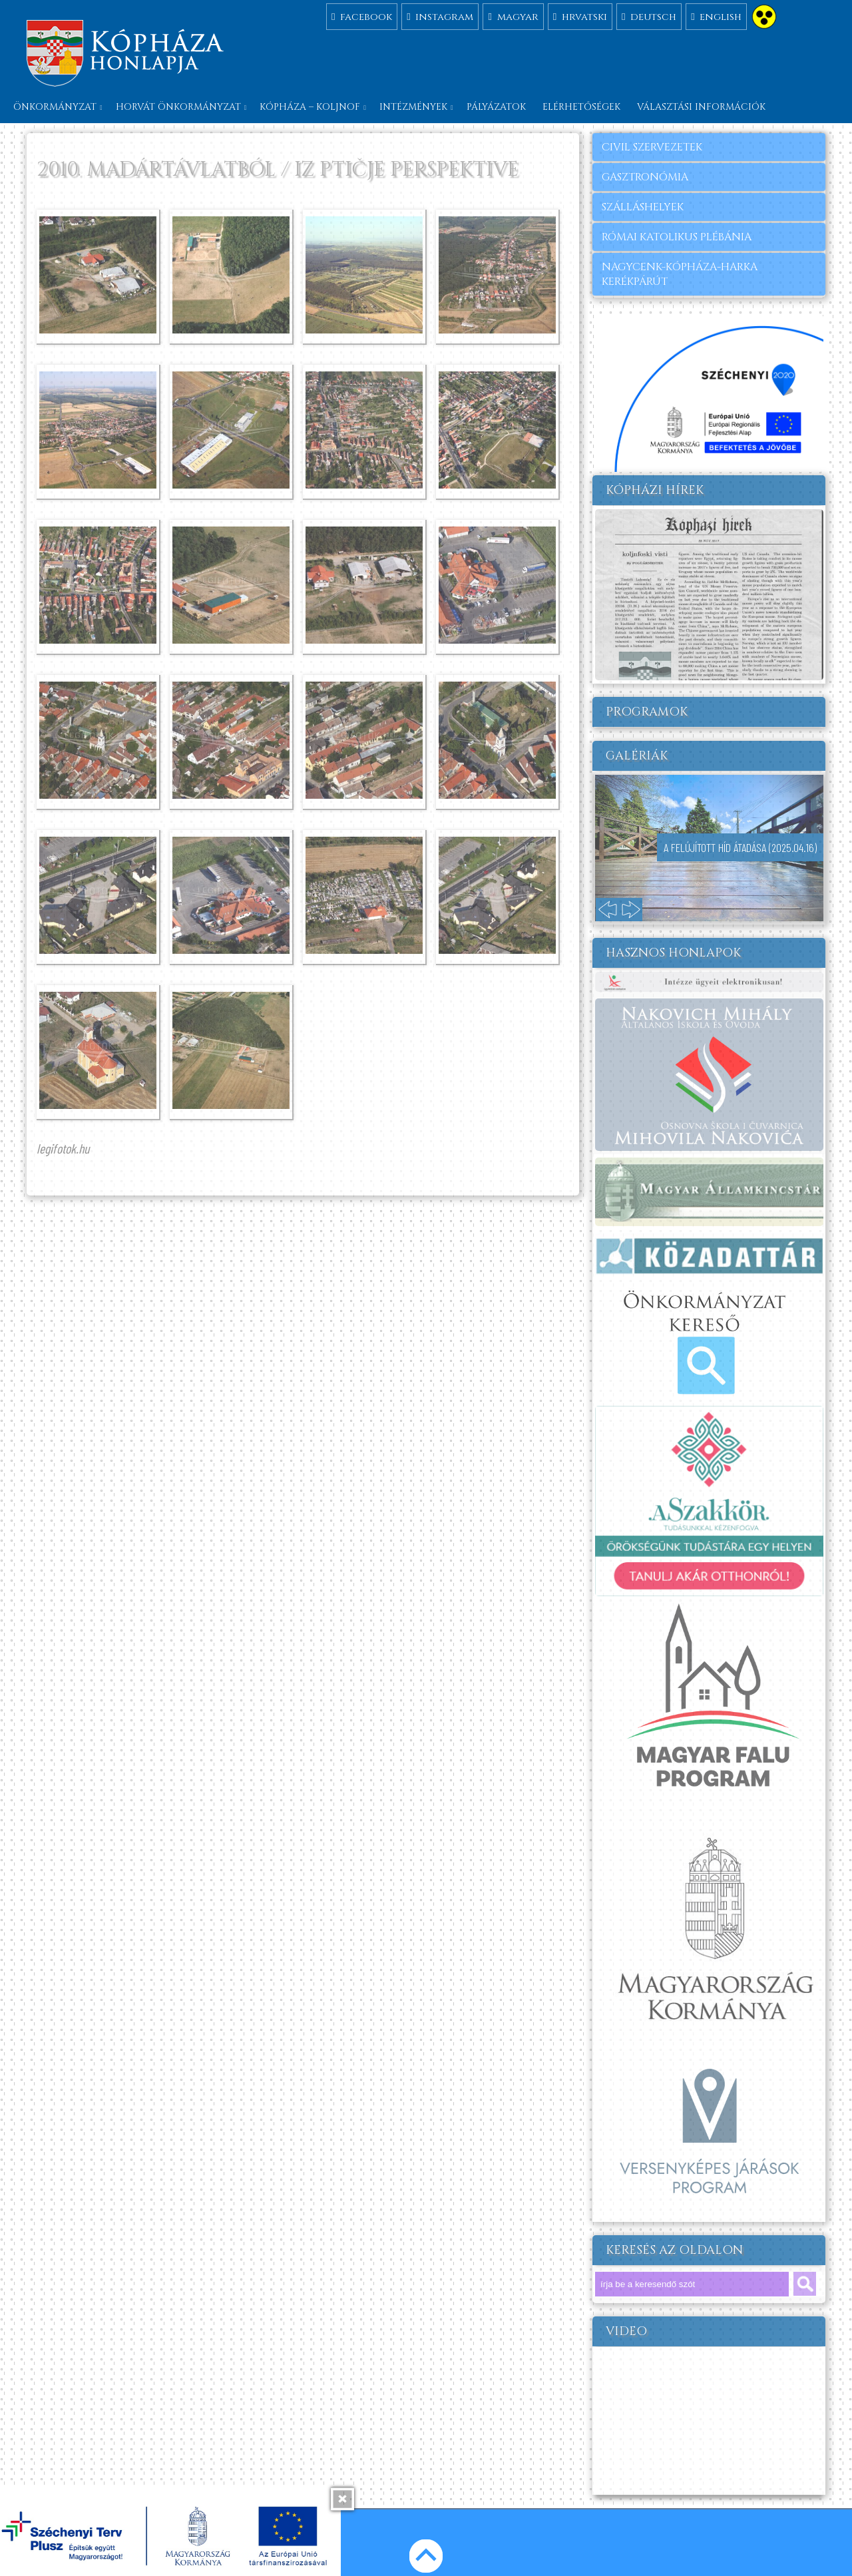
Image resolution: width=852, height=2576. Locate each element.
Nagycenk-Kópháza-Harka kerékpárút (679, 274)
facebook (361, 15)
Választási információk (701, 107)
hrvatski (580, 15)
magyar (513, 15)
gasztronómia (645, 177)
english (716, 15)
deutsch (649, 15)
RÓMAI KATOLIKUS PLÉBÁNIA (676, 237)
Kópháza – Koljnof (310, 107)
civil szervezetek (652, 147)
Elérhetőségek (581, 107)
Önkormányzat (55, 107)
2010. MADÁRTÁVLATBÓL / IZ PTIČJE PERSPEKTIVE (278, 169)
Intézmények (413, 107)
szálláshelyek (643, 207)
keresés (804, 2284)
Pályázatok (496, 107)
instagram (440, 15)
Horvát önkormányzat (178, 107)
